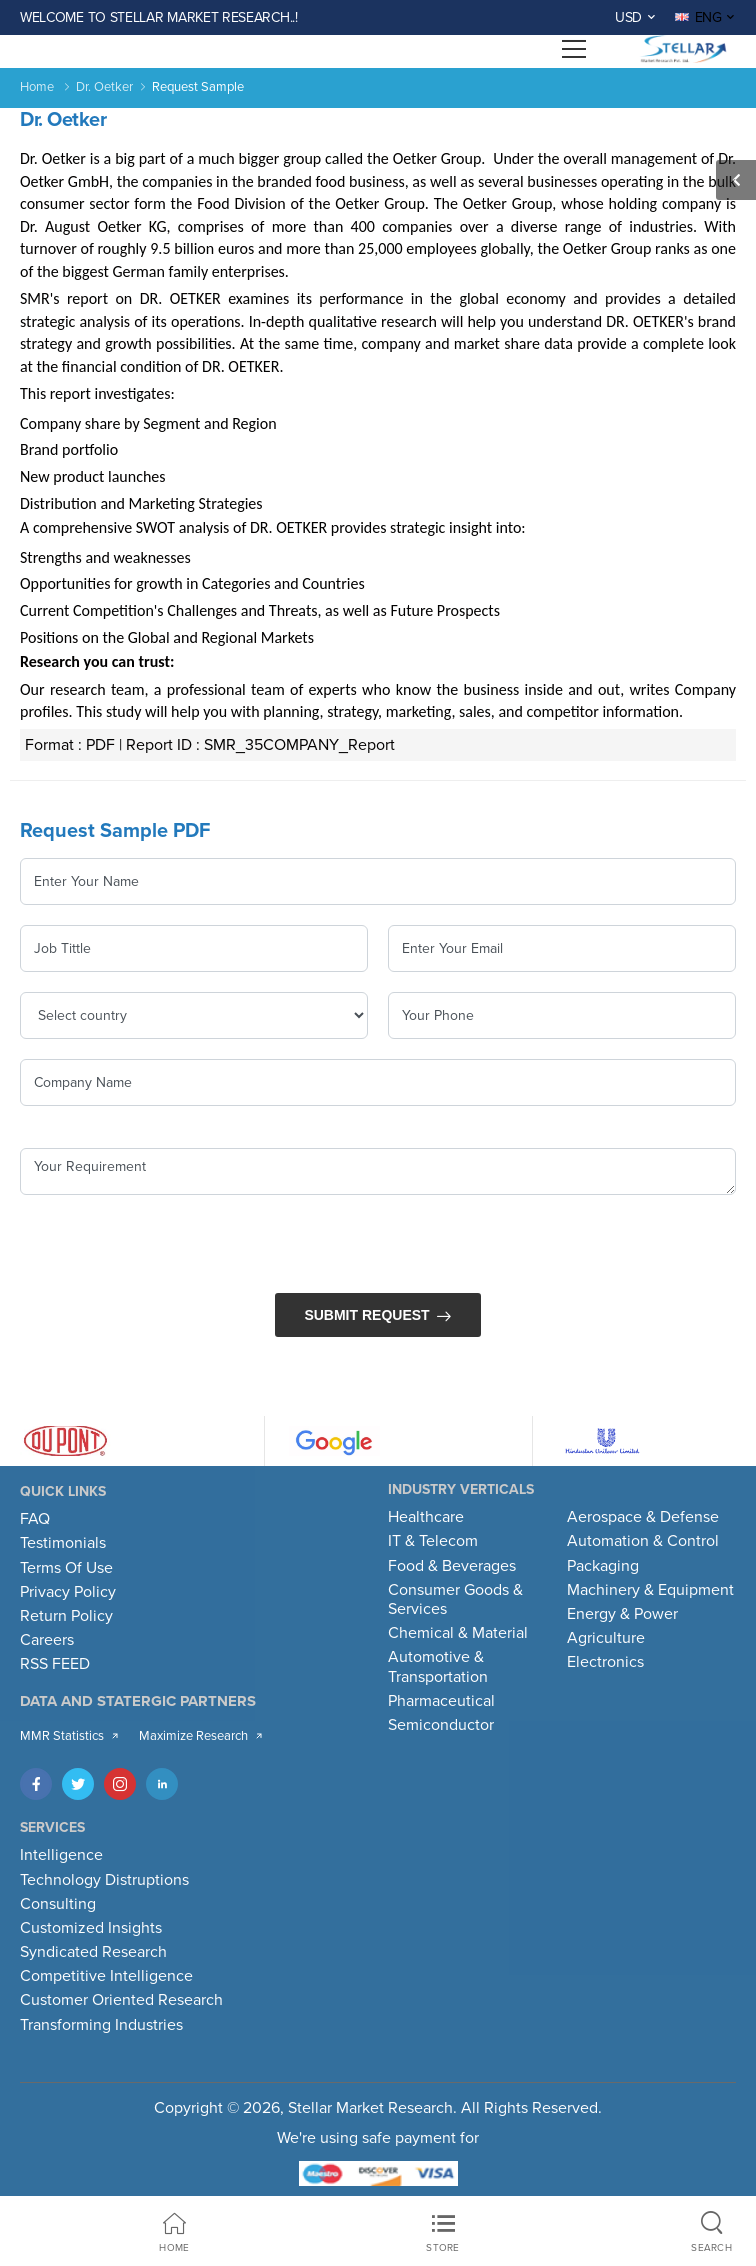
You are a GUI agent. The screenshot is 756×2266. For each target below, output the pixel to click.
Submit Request (366, 1315)
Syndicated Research (93, 1952)
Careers (47, 1640)
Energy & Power (622, 1614)
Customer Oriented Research (121, 2000)
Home (37, 87)
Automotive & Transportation (438, 1666)
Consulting (58, 1904)
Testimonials (63, 1543)
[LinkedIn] (162, 1784)
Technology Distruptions (104, 1880)
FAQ (35, 1519)
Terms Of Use (66, 1568)
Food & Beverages (452, 1566)
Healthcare (426, 1517)
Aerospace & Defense (643, 1517)
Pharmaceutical (441, 1701)
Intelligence (61, 1855)
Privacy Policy (68, 1592)
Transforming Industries (101, 2025)
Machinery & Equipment (650, 1590)
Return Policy (66, 1616)
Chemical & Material (458, 1633)
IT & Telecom (433, 1541)
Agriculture (606, 1638)
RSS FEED (55, 1664)
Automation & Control (643, 1541)
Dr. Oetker (104, 87)
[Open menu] (574, 49)
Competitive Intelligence (106, 1976)
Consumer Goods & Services (455, 1599)
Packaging (603, 1566)
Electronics (605, 1662)
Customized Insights (91, 1928)
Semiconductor (441, 1725)
